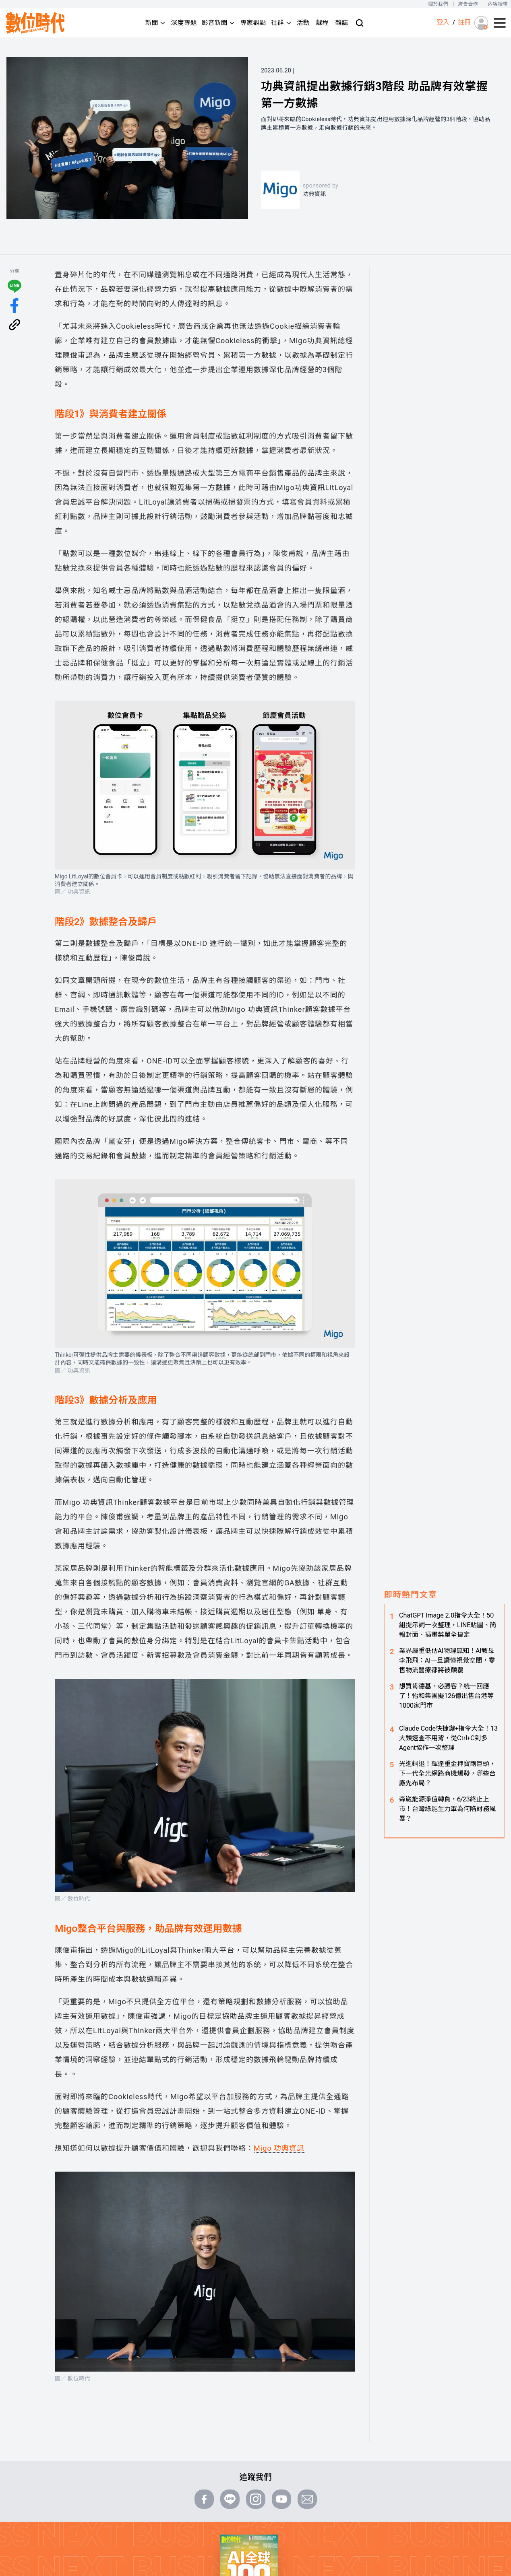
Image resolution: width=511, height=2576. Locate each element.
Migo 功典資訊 (279, 2148)
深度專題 (184, 23)
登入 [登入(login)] (443, 22)
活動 (303, 23)
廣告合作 (468, 4)
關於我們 (438, 4)
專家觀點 (253, 23)
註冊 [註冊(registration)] (464, 22)
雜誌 (341, 23)
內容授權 (498, 4)
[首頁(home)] (35, 22)
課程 (322, 23)
